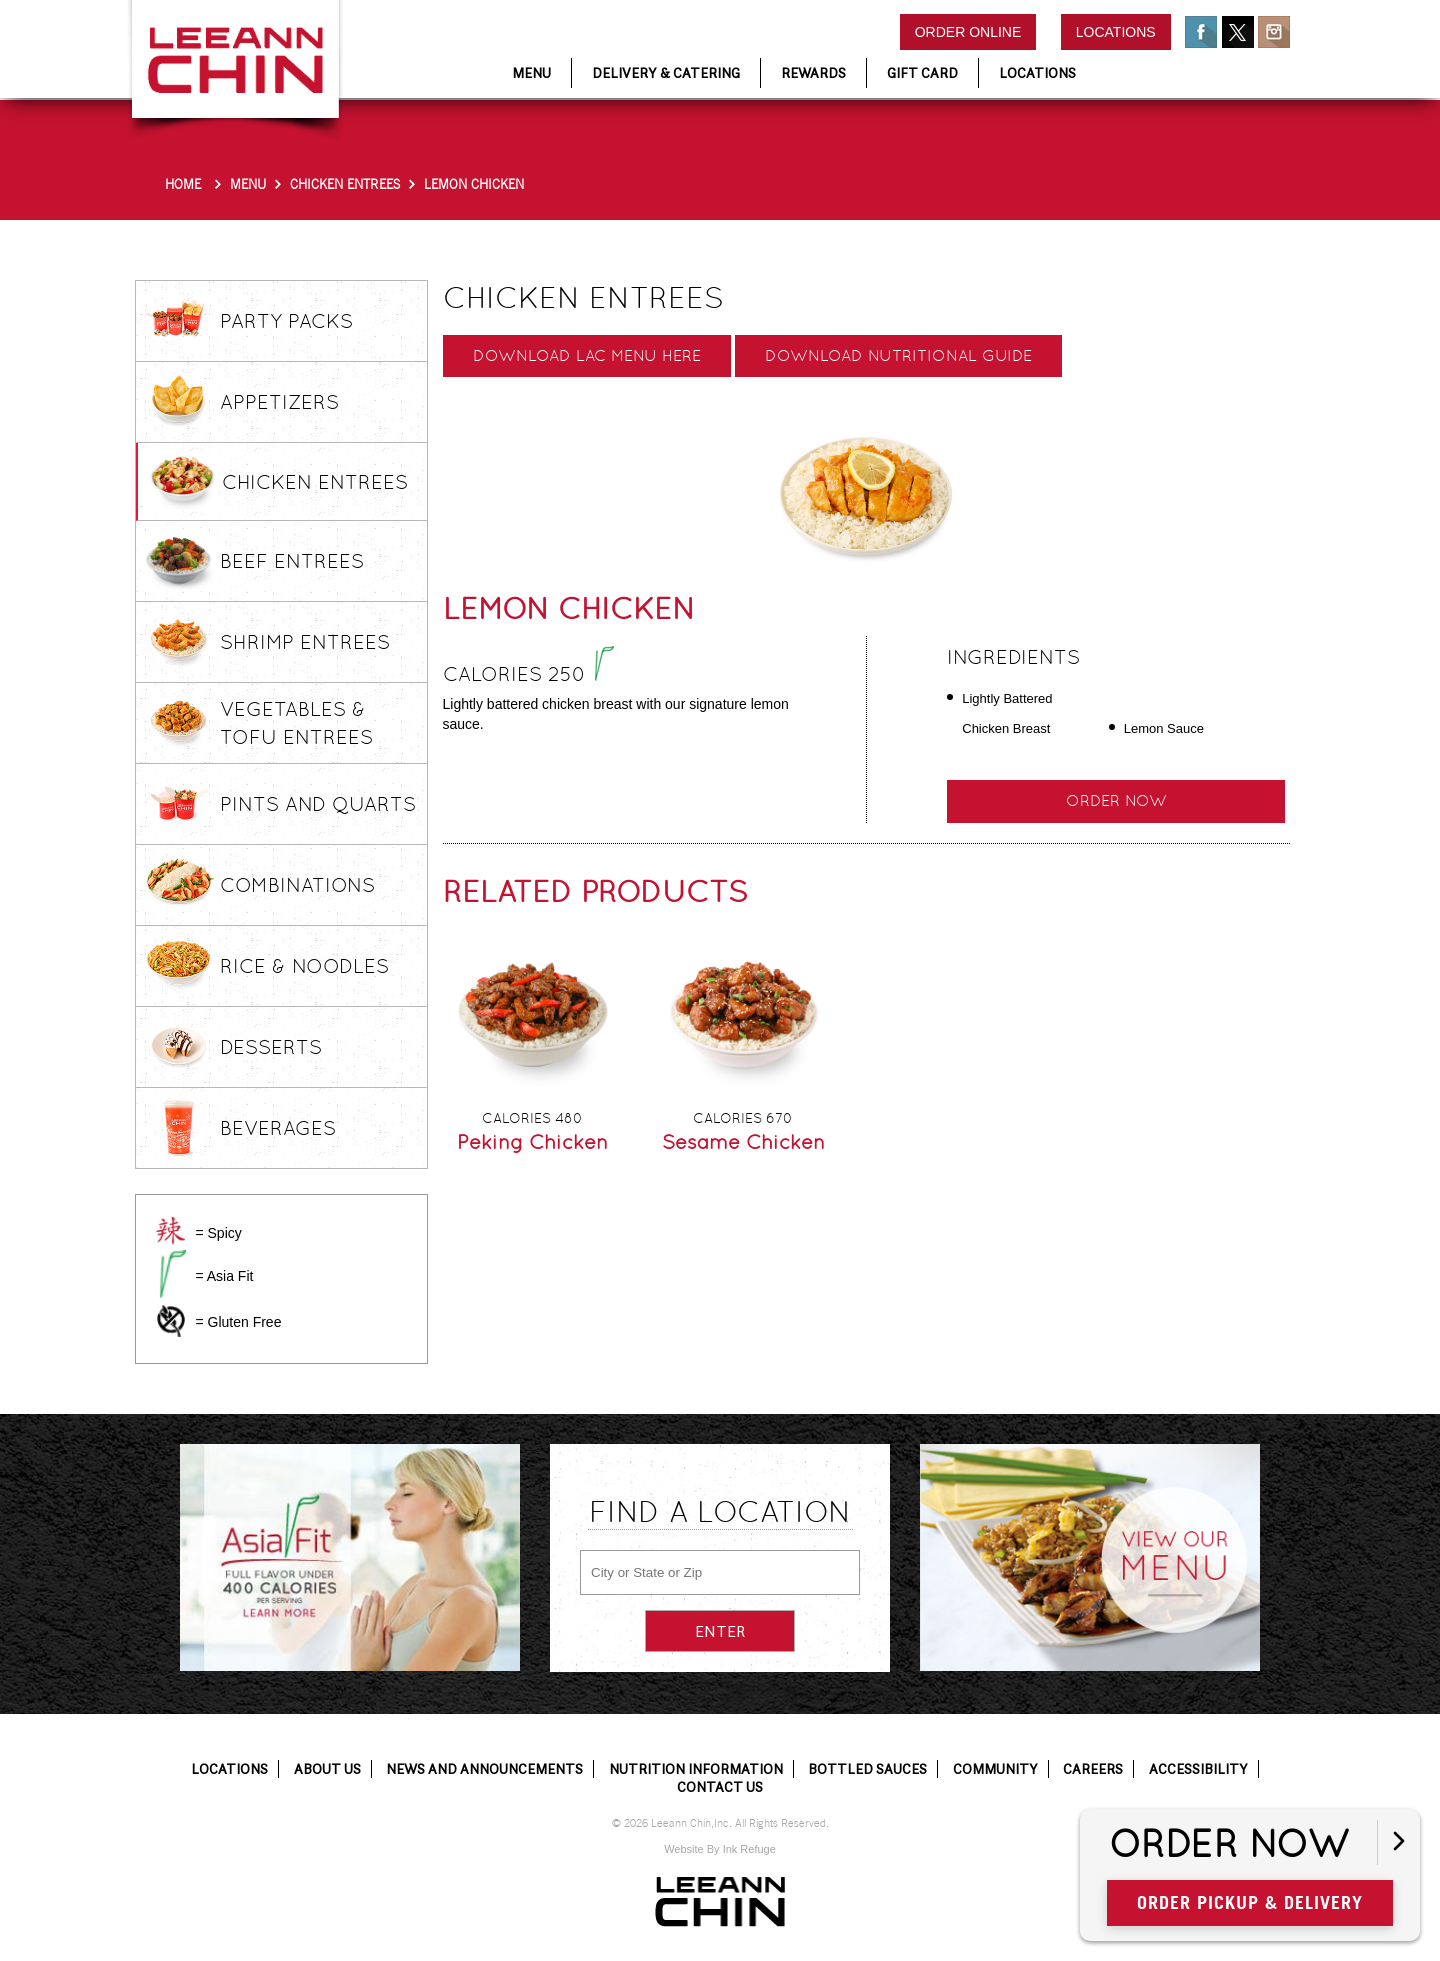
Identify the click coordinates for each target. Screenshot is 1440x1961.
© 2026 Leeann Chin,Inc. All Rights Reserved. (720, 1823)
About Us (327, 1769)
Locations (1116, 32)
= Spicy (218, 1233)
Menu (248, 184)
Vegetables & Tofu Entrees (296, 723)
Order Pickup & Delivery (1250, 1902)
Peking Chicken (532, 1142)
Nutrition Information (696, 1769)
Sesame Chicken (743, 1142)
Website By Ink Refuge (720, 1849)
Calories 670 (743, 1118)
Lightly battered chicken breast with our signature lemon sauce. (616, 714)
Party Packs (286, 321)
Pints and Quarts (318, 804)
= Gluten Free (238, 1322)
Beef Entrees (292, 561)
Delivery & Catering (666, 73)
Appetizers (279, 402)
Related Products (595, 891)
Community (995, 1769)
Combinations (297, 885)
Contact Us (720, 1787)
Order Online (968, 32)
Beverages (278, 1128)
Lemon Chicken (474, 184)
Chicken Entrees (345, 184)
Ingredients (1013, 657)
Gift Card (922, 73)
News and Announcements (484, 1769)
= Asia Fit (224, 1276)
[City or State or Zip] (720, 1572)
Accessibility (1198, 1769)
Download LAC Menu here (587, 355)
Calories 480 (532, 1118)
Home (183, 184)
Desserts (271, 1047)
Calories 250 (528, 674)
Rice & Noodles (304, 966)
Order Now (1116, 800)
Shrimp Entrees (305, 642)
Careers (1093, 1769)
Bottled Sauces (867, 1769)
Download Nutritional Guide (898, 355)
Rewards (813, 73)
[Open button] (1398, 1842)
